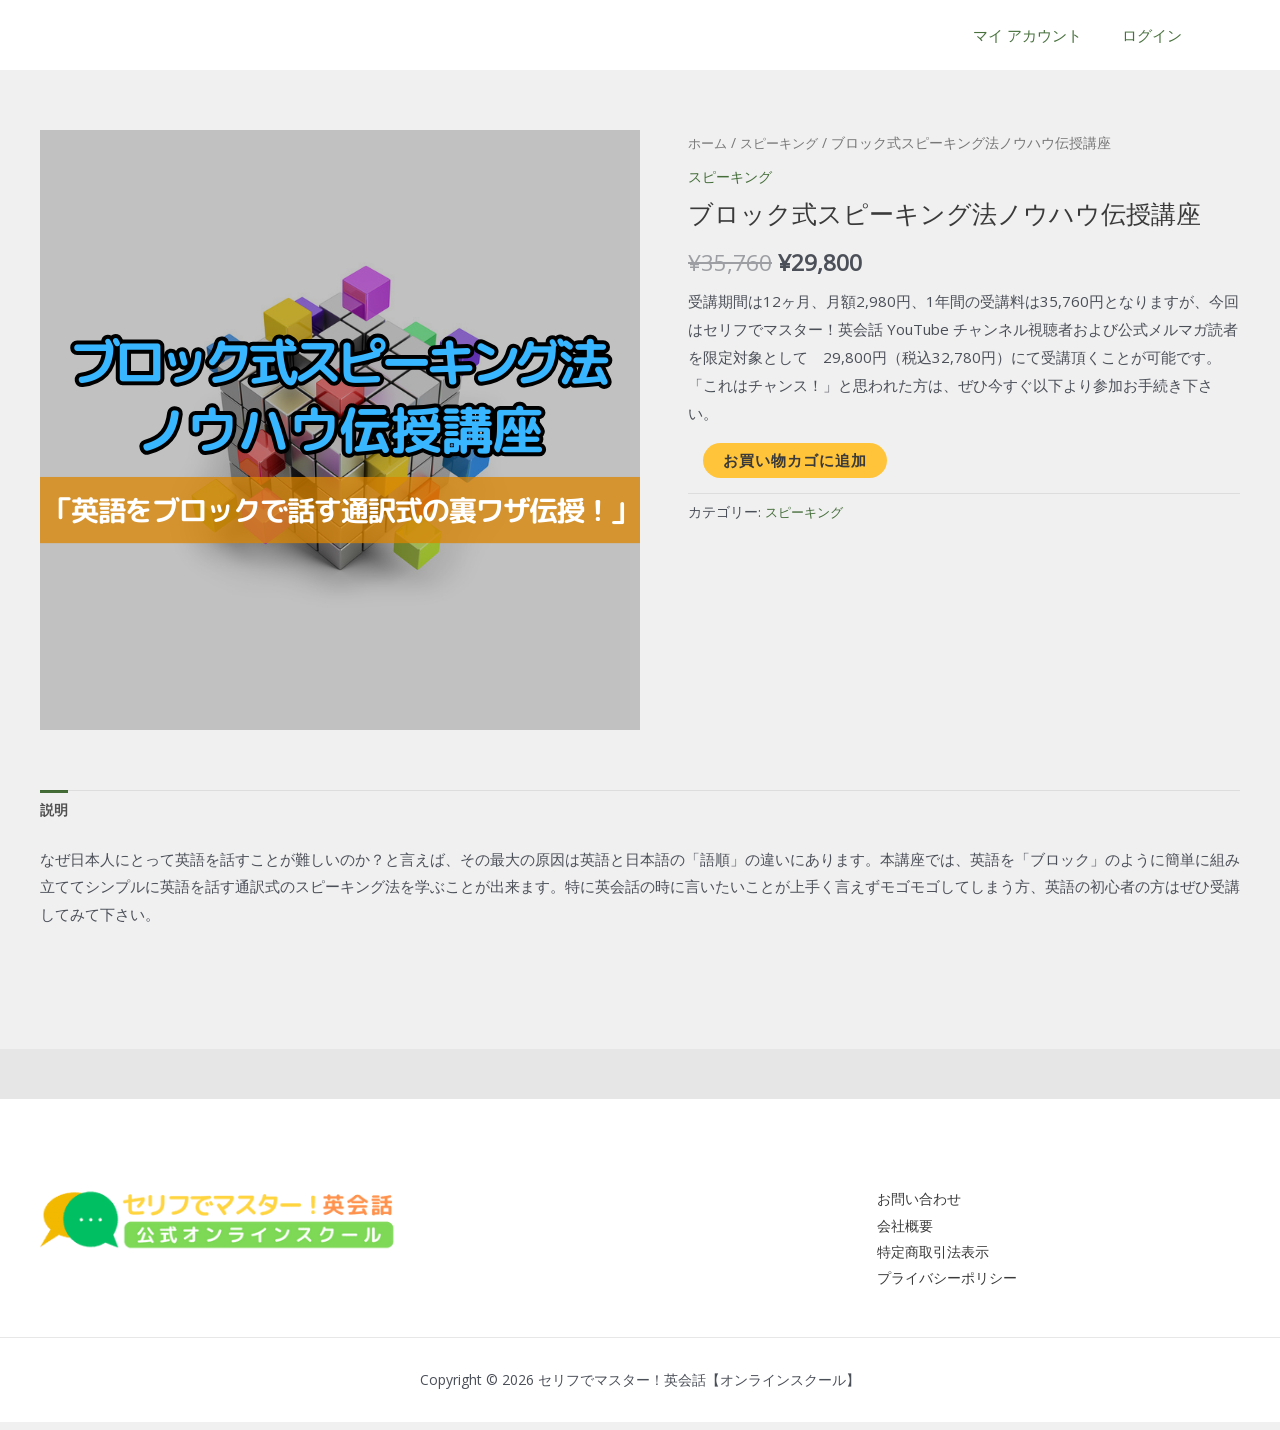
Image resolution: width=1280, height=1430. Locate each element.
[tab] (55, 811)
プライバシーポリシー (940, 1285)
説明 (55, 811)
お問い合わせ (910, 1201)
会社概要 (895, 1229)
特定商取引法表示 (925, 1257)
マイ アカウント (1042, 35)
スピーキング (785, 142)
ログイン (1157, 35)
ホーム (709, 142)
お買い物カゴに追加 (795, 459)
